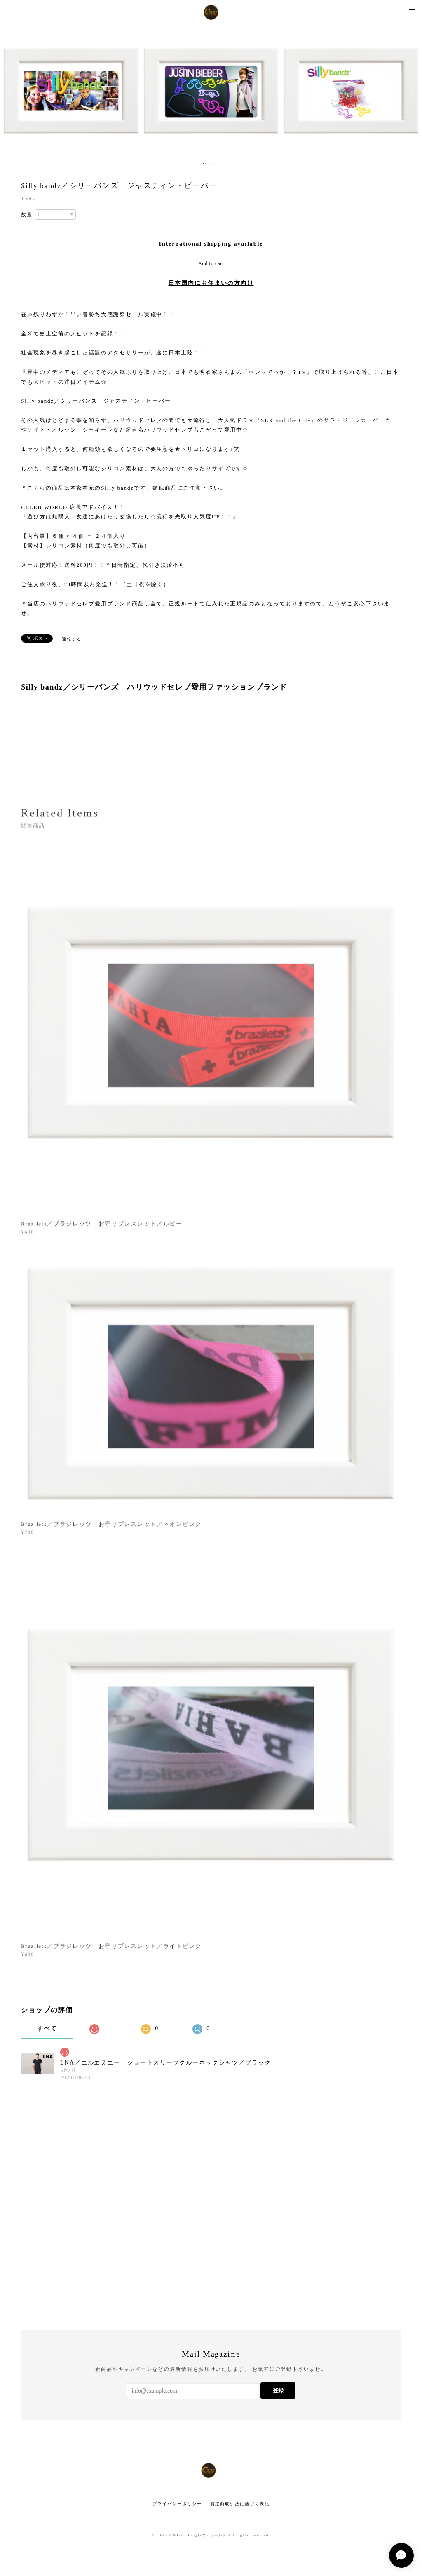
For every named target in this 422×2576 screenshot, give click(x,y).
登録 (278, 2390)
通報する (72, 639)
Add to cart (211, 263)
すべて (47, 2028)
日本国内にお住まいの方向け (211, 283)
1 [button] (203, 163)
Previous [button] (12, 91)
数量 (27, 215)
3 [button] (214, 163)
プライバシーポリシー (177, 2503)
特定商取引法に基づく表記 (240, 2503)
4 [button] (219, 163)
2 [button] (209, 163)
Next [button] (410, 91)
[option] (211, 91)
